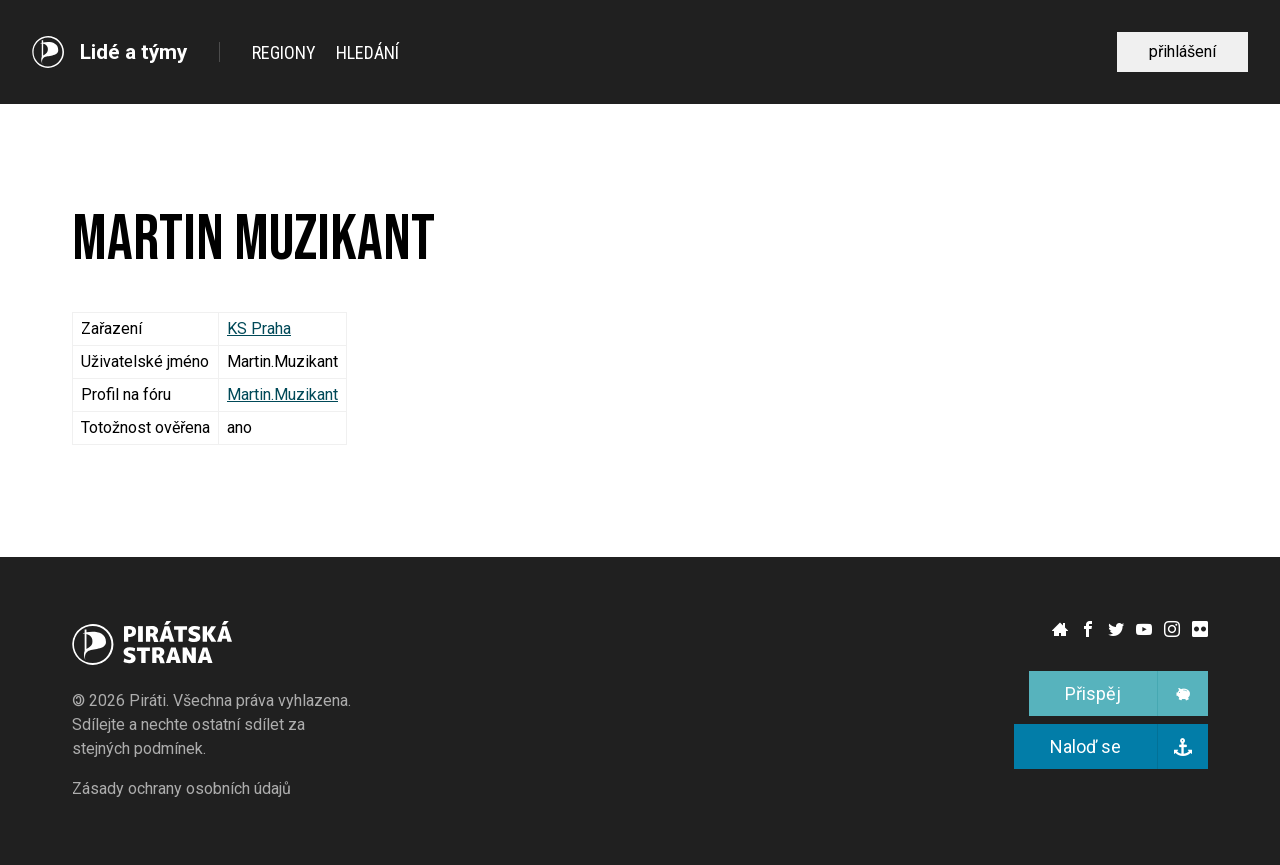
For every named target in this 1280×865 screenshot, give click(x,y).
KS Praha (259, 328)
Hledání (367, 52)
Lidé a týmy (133, 52)
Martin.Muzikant (282, 394)
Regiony (284, 52)
